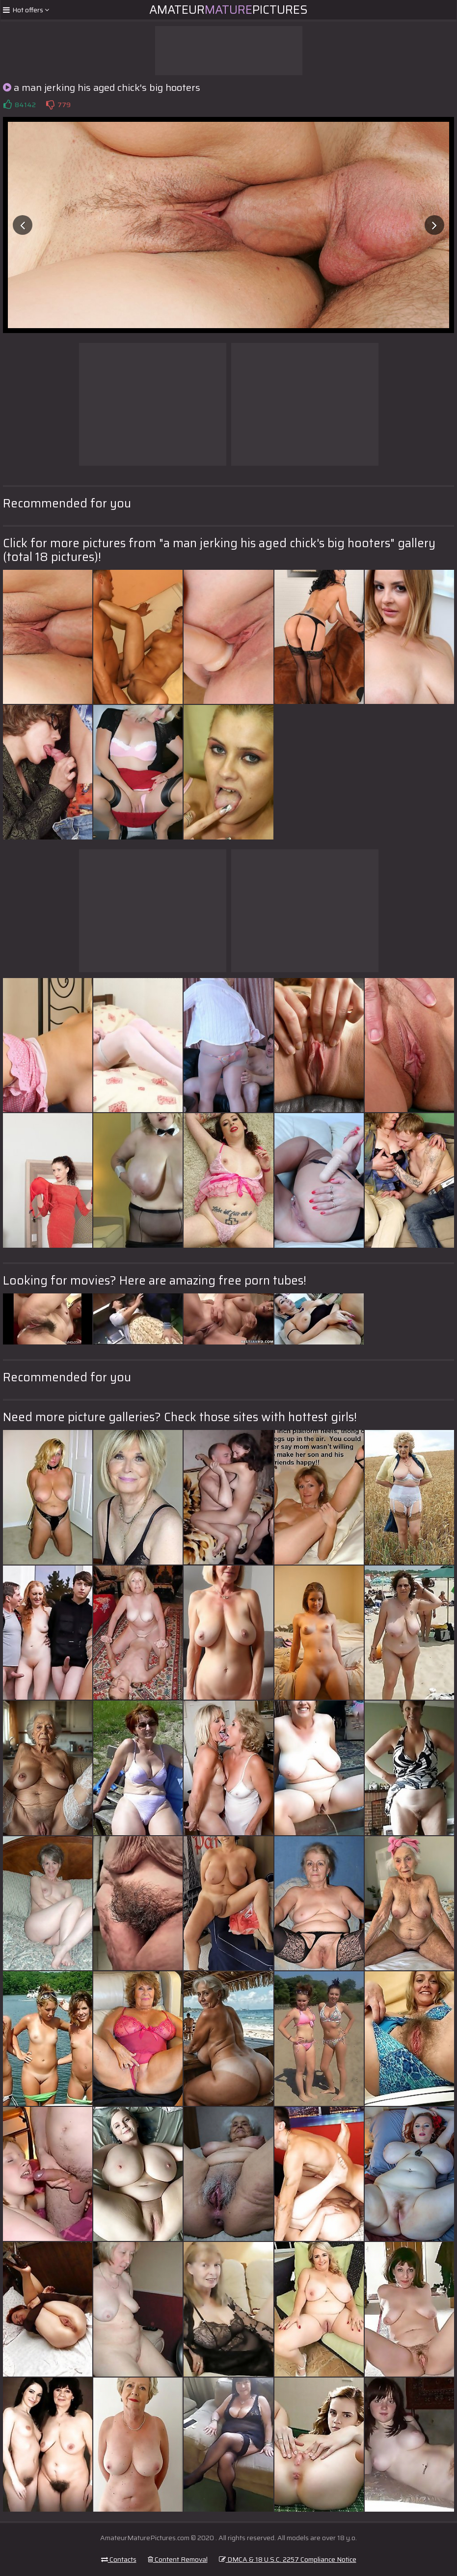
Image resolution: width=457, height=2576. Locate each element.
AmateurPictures (228, 9)
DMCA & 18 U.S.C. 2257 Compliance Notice (287, 2559)
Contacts (118, 2559)
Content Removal (178, 2559)
